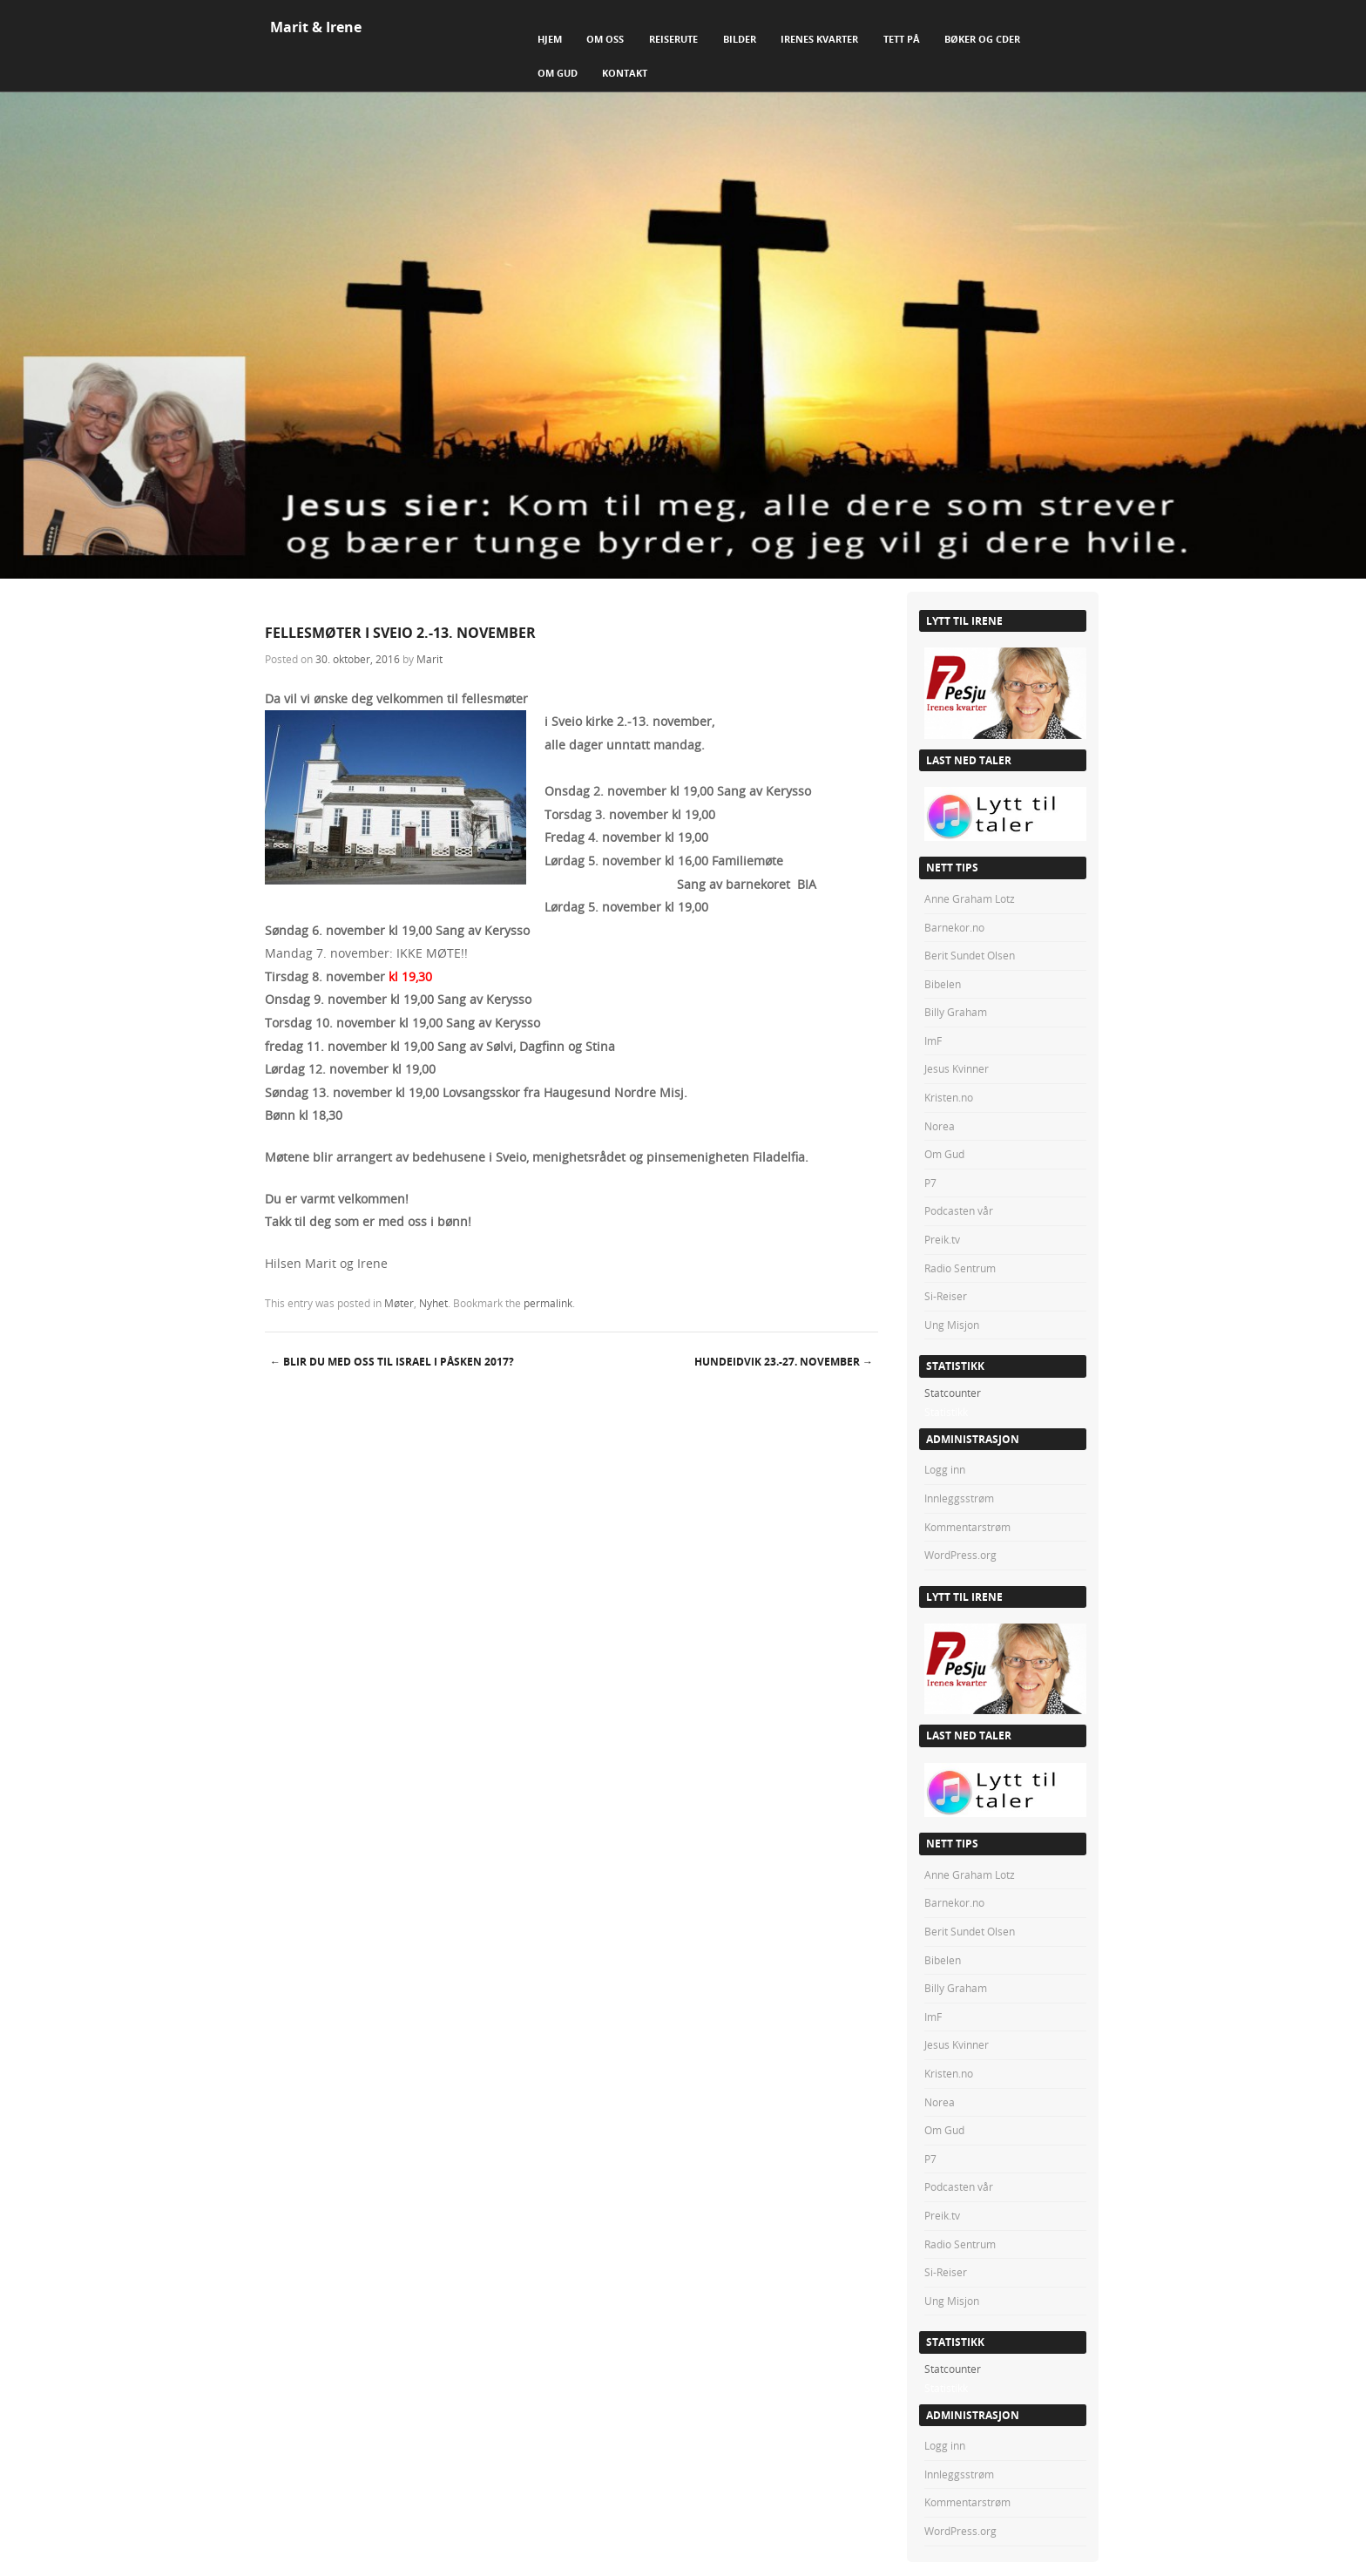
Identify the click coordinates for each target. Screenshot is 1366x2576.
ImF (933, 1040)
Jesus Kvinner (956, 1068)
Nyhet (433, 1303)
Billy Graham (955, 1012)
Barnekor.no (954, 927)
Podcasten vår (958, 1210)
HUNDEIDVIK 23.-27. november (783, 1361)
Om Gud (558, 72)
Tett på (901, 38)
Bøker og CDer (982, 38)
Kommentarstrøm (967, 1527)
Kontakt (624, 72)
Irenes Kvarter (819, 38)
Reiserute (673, 38)
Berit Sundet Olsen (969, 955)
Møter (399, 1303)
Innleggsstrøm (959, 1498)
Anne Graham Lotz (969, 898)
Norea (939, 1126)
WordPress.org (960, 1555)
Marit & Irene (316, 27)
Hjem (550, 38)
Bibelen (942, 984)
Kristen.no (948, 1097)
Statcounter (952, 1393)
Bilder (739, 38)
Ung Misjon (951, 1325)
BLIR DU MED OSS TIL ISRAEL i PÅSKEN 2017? (392, 1361)
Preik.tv (942, 1239)
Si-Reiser (945, 1296)
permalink (548, 1303)
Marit (429, 659)
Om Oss (605, 38)
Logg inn (944, 1469)
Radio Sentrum (960, 1268)
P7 (930, 1183)
